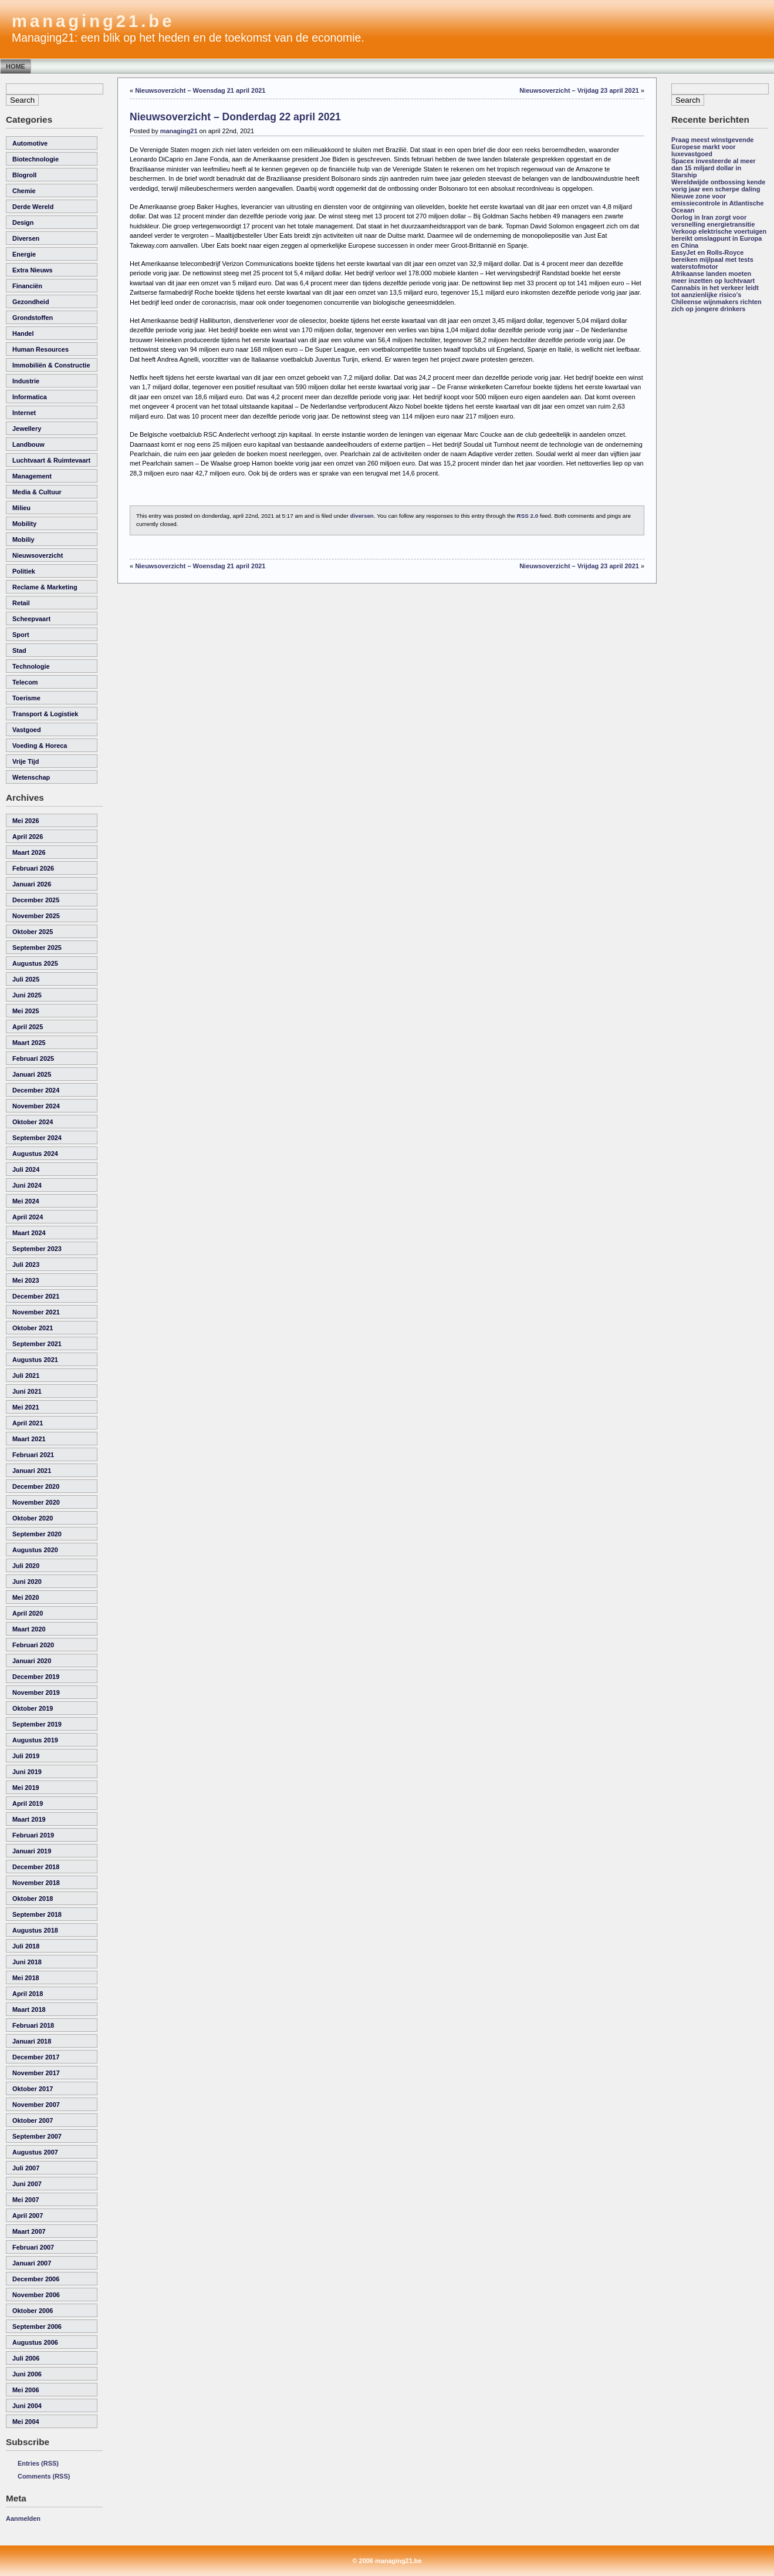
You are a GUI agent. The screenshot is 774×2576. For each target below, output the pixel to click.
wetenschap (31, 777)
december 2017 (35, 2057)
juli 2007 (25, 2168)
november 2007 (36, 2104)
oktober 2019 (32, 1708)
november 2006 (36, 2294)
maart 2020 (29, 1629)
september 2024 (37, 1137)
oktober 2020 (32, 1518)
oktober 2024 (32, 1121)
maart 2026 (29, 852)
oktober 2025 (32, 931)
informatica (29, 396)
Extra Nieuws (32, 270)
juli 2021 (25, 1375)
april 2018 (27, 1993)
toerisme (26, 698)
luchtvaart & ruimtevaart (51, 460)
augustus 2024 (35, 1153)
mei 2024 (25, 1201)
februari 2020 (33, 1644)
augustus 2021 (35, 1359)
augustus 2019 (35, 1740)
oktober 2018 (32, 1898)
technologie (31, 666)
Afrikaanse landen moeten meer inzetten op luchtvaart (713, 277)
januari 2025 (31, 1074)
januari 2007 (31, 2263)
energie (24, 254)
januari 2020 (31, 1660)
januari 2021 (31, 1470)
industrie (25, 381)
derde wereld (32, 206)
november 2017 (36, 2072)
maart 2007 (29, 2231)
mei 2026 (25, 820)
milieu (21, 507)
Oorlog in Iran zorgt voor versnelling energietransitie (713, 221)
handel (22, 333)
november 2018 (36, 1882)
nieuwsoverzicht (37, 555)
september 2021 (37, 1343)
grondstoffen (32, 317)
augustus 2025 (35, 963)
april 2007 (27, 2215)
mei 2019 (25, 1787)
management (32, 476)
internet (24, 412)
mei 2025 (25, 1010)
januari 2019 (31, 1851)
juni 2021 (27, 1391)
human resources (40, 349)
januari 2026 (31, 884)
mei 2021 (25, 1407)
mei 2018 (25, 1977)
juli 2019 (25, 1755)
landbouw (28, 444)
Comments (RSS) (44, 2476)
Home (15, 66)
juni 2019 (27, 1771)
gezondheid (30, 301)
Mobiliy (23, 539)
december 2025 (35, 899)
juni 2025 (27, 995)
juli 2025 (25, 979)
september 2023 (37, 1248)
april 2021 (27, 1423)
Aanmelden (23, 2518)
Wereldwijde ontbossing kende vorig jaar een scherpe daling (718, 185)
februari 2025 (33, 1058)
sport (20, 634)
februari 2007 (33, 2247)
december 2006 (35, 2278)
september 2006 (37, 2326)
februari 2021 (33, 1454)
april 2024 (27, 1216)
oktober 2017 (32, 2088)
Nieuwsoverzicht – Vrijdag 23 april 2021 (579, 90)
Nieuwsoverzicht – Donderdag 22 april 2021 (235, 117)
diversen (25, 238)
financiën (27, 285)
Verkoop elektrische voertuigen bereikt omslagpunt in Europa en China (718, 238)
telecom (25, 682)
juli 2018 (25, 1946)
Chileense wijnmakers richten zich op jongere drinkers (716, 305)
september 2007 (37, 2136)
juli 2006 (25, 2358)
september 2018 (37, 1914)
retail (21, 602)
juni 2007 (27, 2183)
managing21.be (93, 21)
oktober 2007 (32, 2120)
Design (22, 222)
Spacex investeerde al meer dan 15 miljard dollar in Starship (713, 167)
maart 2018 (29, 2009)
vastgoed (26, 729)
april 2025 (27, 1026)
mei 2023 (25, 1280)
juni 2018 (27, 1961)
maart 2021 (29, 1438)
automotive (30, 143)
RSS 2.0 (528, 515)
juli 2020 (25, 1565)
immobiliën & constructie (51, 365)
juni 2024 (27, 1185)
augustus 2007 (35, 2152)
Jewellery (26, 428)
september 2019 (37, 1724)
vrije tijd (25, 761)
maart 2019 (29, 1819)
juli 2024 (25, 1169)
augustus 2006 (35, 2342)
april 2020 (27, 1613)
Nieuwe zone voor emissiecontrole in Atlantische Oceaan (717, 203)
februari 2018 (33, 2025)
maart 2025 (29, 1042)
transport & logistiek (45, 713)
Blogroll (24, 174)
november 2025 (36, 915)
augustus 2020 (35, 1549)
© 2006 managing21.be (386, 2560)
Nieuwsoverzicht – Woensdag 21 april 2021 (200, 90)
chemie (24, 190)
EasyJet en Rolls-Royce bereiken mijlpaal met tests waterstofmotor (712, 259)
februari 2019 (33, 1835)
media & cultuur (37, 491)
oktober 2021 (32, 1327)
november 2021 (36, 1312)
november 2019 (36, 1692)
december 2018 (35, 1866)
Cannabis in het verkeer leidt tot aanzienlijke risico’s (715, 291)
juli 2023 (25, 1264)
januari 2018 (31, 2041)
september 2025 (37, 947)
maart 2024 (29, 1232)
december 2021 (35, 1296)
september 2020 (37, 1533)
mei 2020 (25, 1597)
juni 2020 (27, 1581)
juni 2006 (27, 2374)
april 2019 (27, 1803)
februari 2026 (33, 868)
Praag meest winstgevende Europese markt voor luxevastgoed (712, 146)
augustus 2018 (35, 1930)
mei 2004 (25, 2421)
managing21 (179, 130)
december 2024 (35, 1090)
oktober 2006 (32, 2310)
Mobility (24, 523)
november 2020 (36, 1502)
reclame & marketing (44, 587)
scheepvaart (31, 618)
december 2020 (35, 1486)
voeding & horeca (39, 745)
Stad (19, 650)
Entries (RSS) (38, 2463)
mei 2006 (25, 2389)
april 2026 (27, 836)
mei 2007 (25, 2199)
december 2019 (35, 1676)
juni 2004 (27, 2405)
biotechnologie (35, 159)
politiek (23, 571)
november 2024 (36, 1106)
